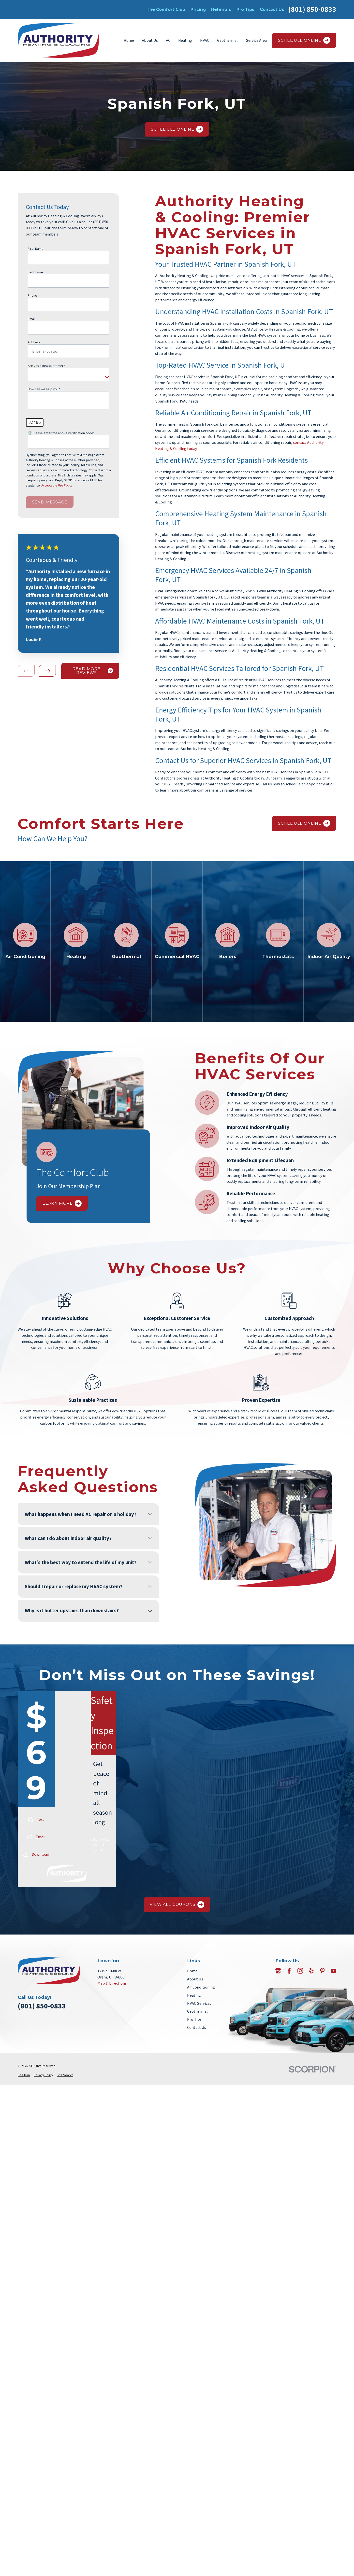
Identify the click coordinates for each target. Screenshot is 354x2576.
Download (40, 1864)
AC (168, 40)
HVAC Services (199, 2013)
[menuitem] (24, 2085)
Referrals (221, 9)
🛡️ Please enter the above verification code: (61, 433)
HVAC (204, 40)
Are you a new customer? (46, 366)
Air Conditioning (201, 1997)
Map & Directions (112, 1993)
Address (34, 342)
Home (129, 40)
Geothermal (227, 40)
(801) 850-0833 (312, 9)
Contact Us (272, 9)
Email (31, 319)
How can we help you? (44, 389)
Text (40, 1829)
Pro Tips (245, 9)
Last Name (35, 272)
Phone (32, 295)
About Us (150, 40)
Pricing (198, 9)
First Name (36, 249)
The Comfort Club (166, 9)
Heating (185, 40)
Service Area (256, 40)
